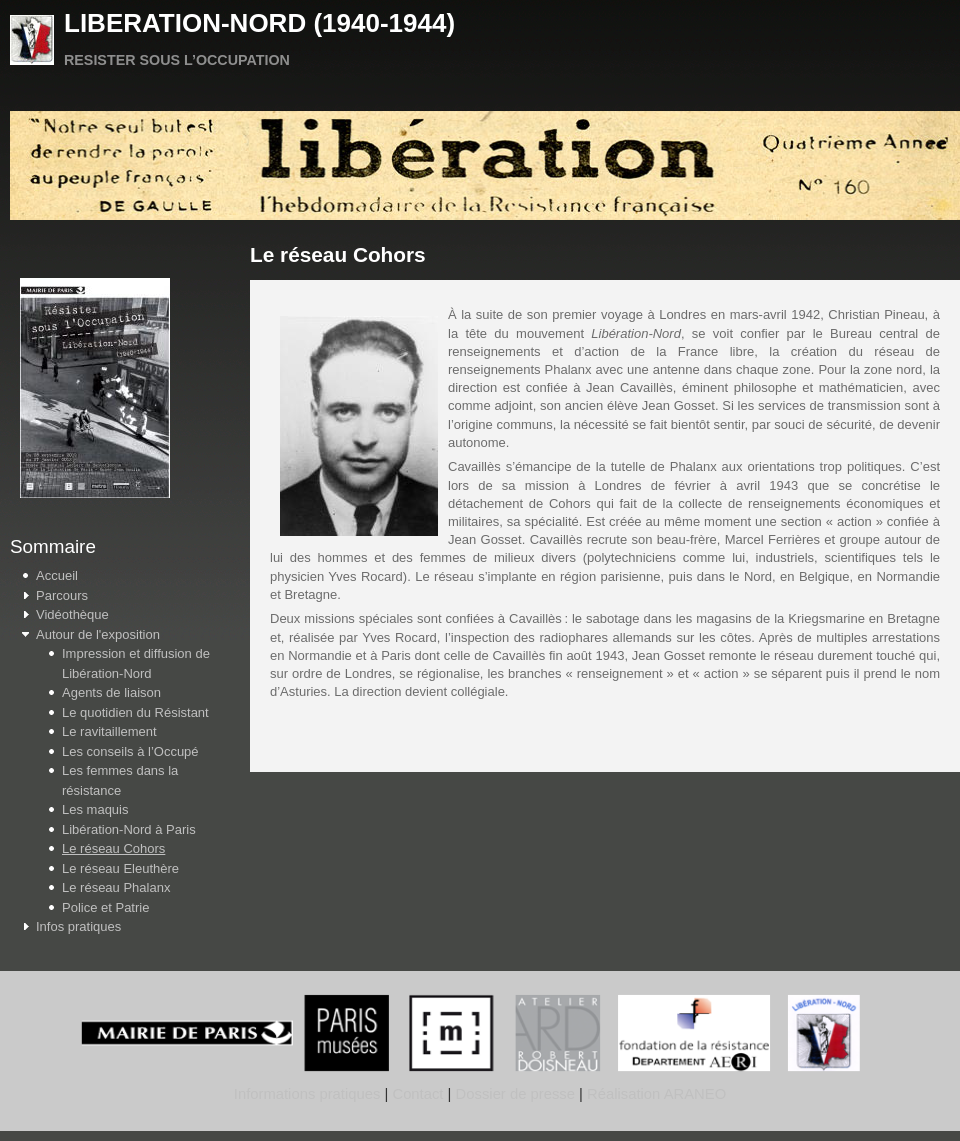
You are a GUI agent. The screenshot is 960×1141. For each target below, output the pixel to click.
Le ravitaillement (109, 731)
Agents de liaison (111, 692)
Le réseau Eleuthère (120, 868)
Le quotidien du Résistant (135, 712)
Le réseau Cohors (113, 848)
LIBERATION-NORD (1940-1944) (259, 23)
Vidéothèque (72, 614)
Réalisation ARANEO (654, 1094)
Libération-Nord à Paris (129, 829)
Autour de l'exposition (98, 634)
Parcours (62, 595)
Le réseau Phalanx (116, 887)
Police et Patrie (105, 907)
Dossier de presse (515, 1094)
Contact (417, 1094)
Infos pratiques (78, 926)
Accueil (57, 575)
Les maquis (95, 809)
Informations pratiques (307, 1094)
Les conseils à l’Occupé (130, 751)
